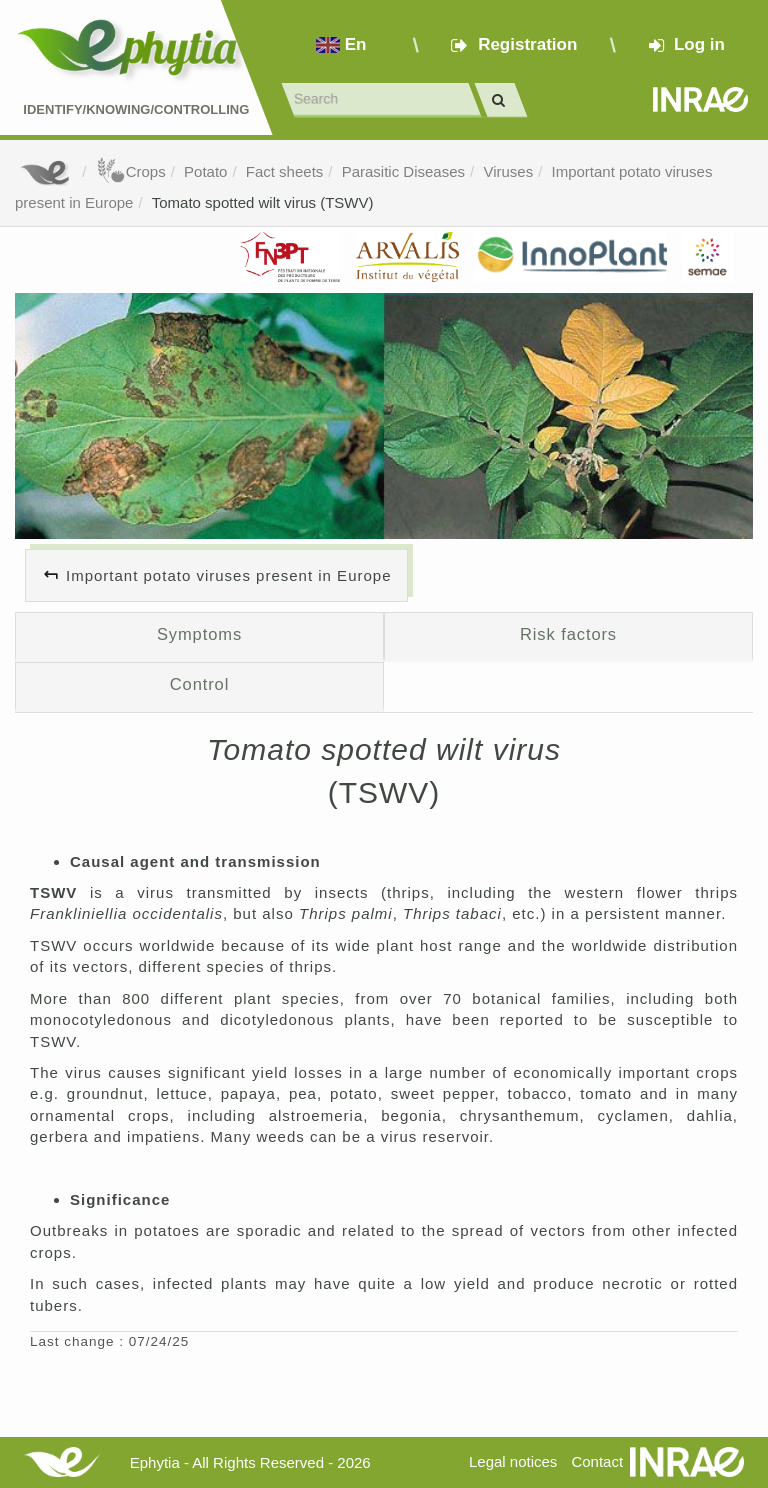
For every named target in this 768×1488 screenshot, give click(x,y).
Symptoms (199, 634)
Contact (597, 1461)
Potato (205, 171)
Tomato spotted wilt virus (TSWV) (263, 202)
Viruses (508, 171)
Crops (131, 171)
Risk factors (568, 634)
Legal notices (513, 1461)
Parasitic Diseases (403, 171)
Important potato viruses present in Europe (229, 575)
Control (200, 684)
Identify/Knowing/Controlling (136, 109)
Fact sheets (285, 171)
